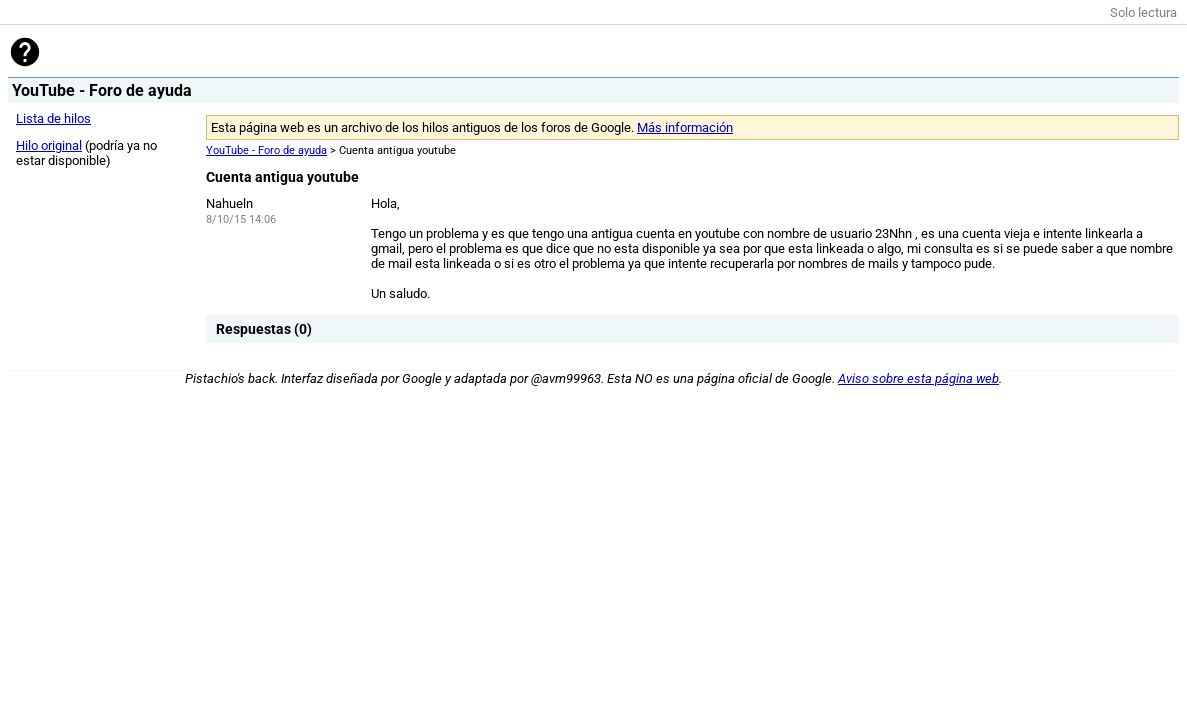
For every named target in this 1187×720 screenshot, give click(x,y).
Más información (685, 127)
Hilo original (49, 145)
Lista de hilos (53, 118)
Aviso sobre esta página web (918, 378)
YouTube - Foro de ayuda (266, 150)
